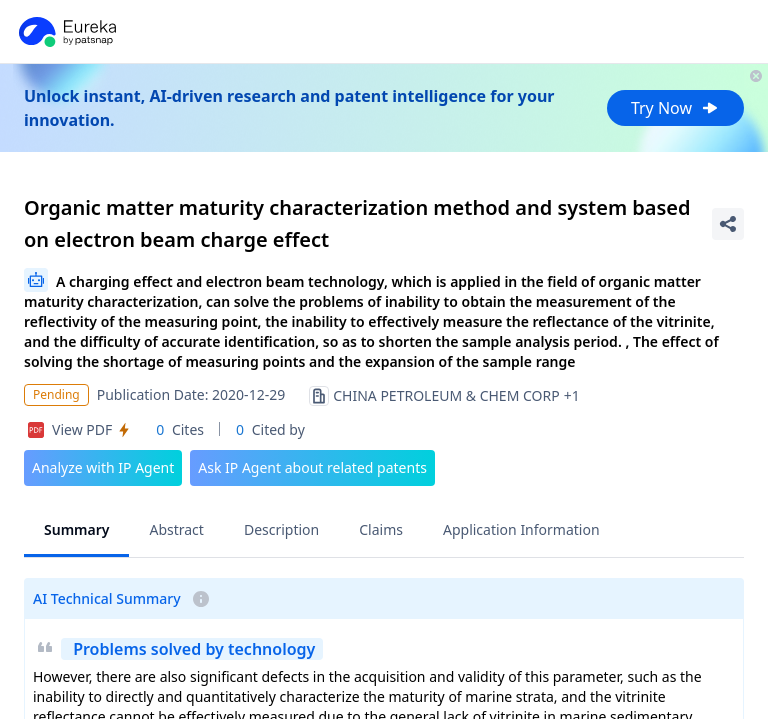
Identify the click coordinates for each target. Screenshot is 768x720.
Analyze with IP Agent (103, 467)
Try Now (675, 108)
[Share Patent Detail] (728, 224)
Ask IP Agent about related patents (312, 467)
